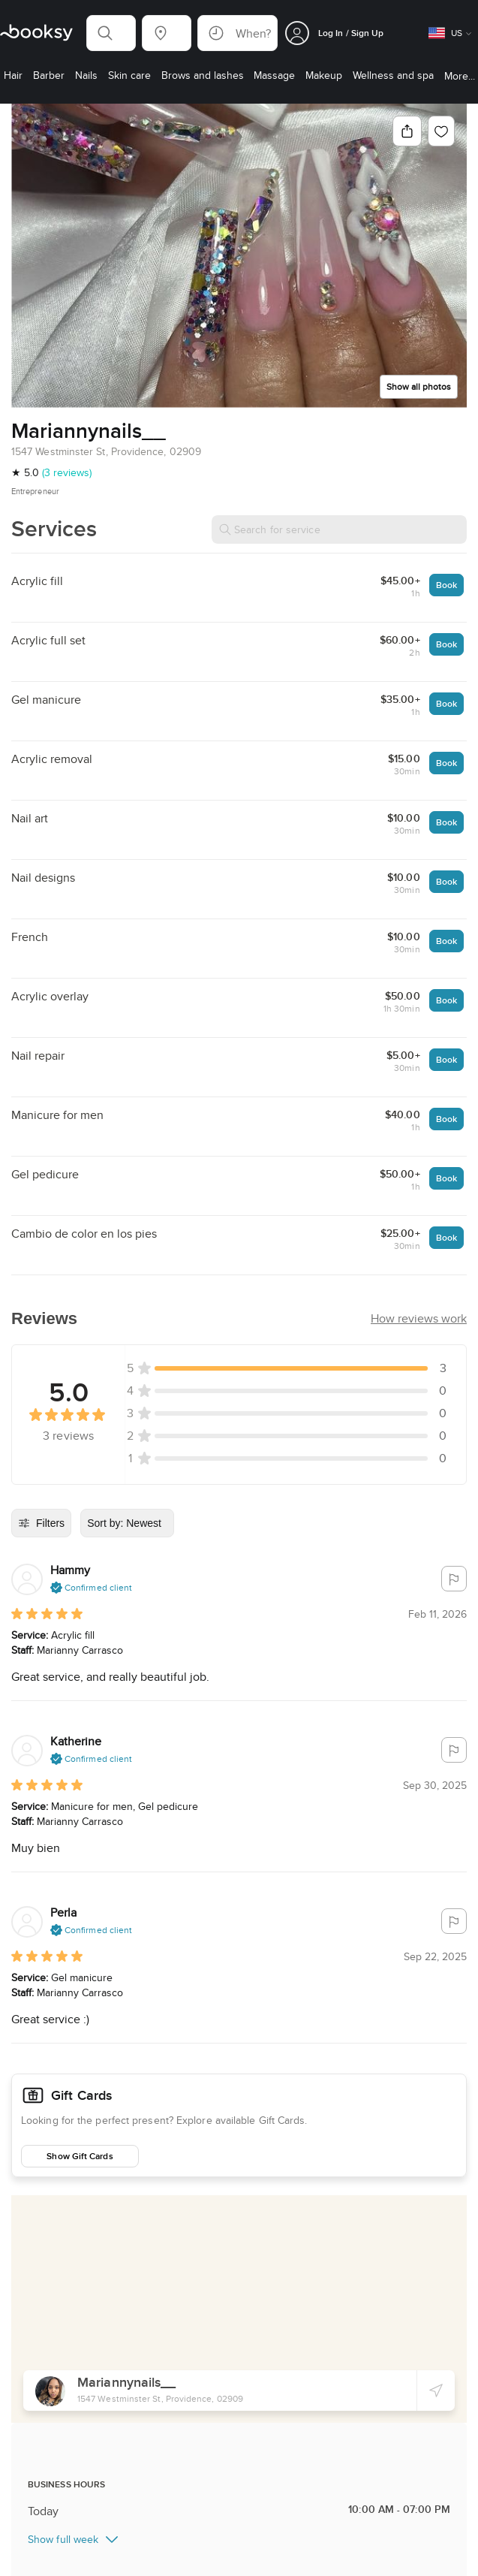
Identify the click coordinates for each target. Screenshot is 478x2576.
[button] (111, 33)
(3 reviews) (67, 472)
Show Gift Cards (80, 2149)
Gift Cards (51, 2092)
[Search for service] (339, 529)
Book (446, 584)
